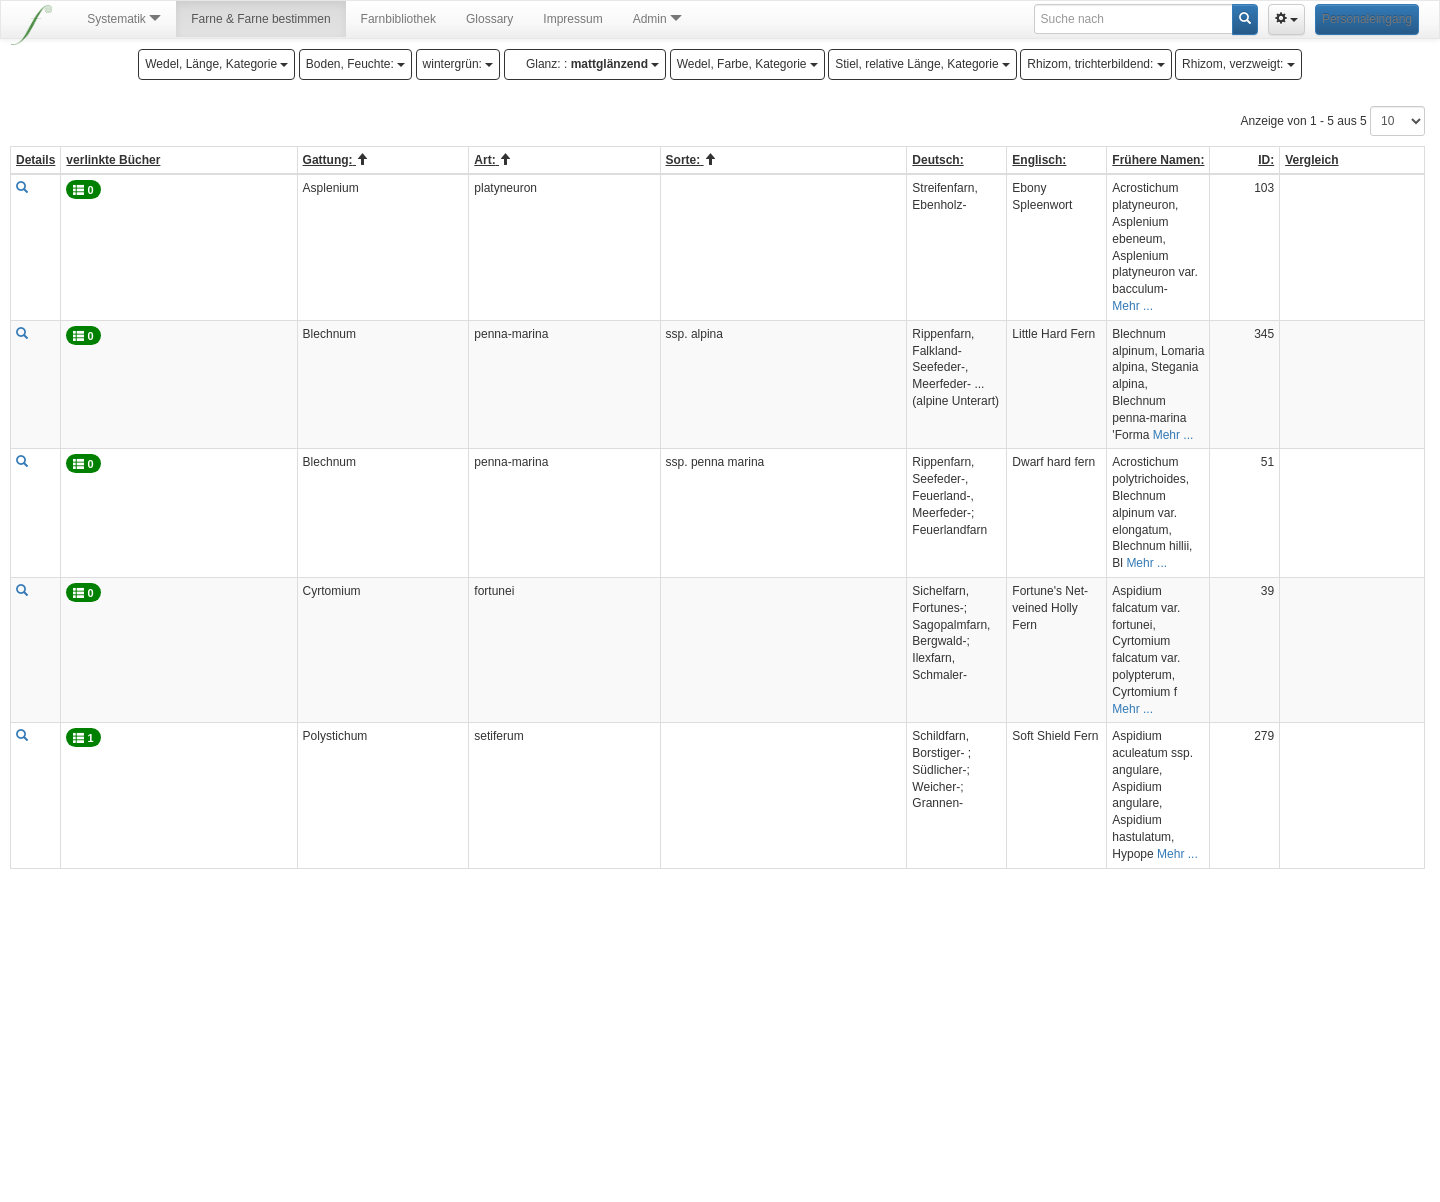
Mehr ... (1132, 306)
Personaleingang (1367, 19)
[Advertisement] (718, 1052)
